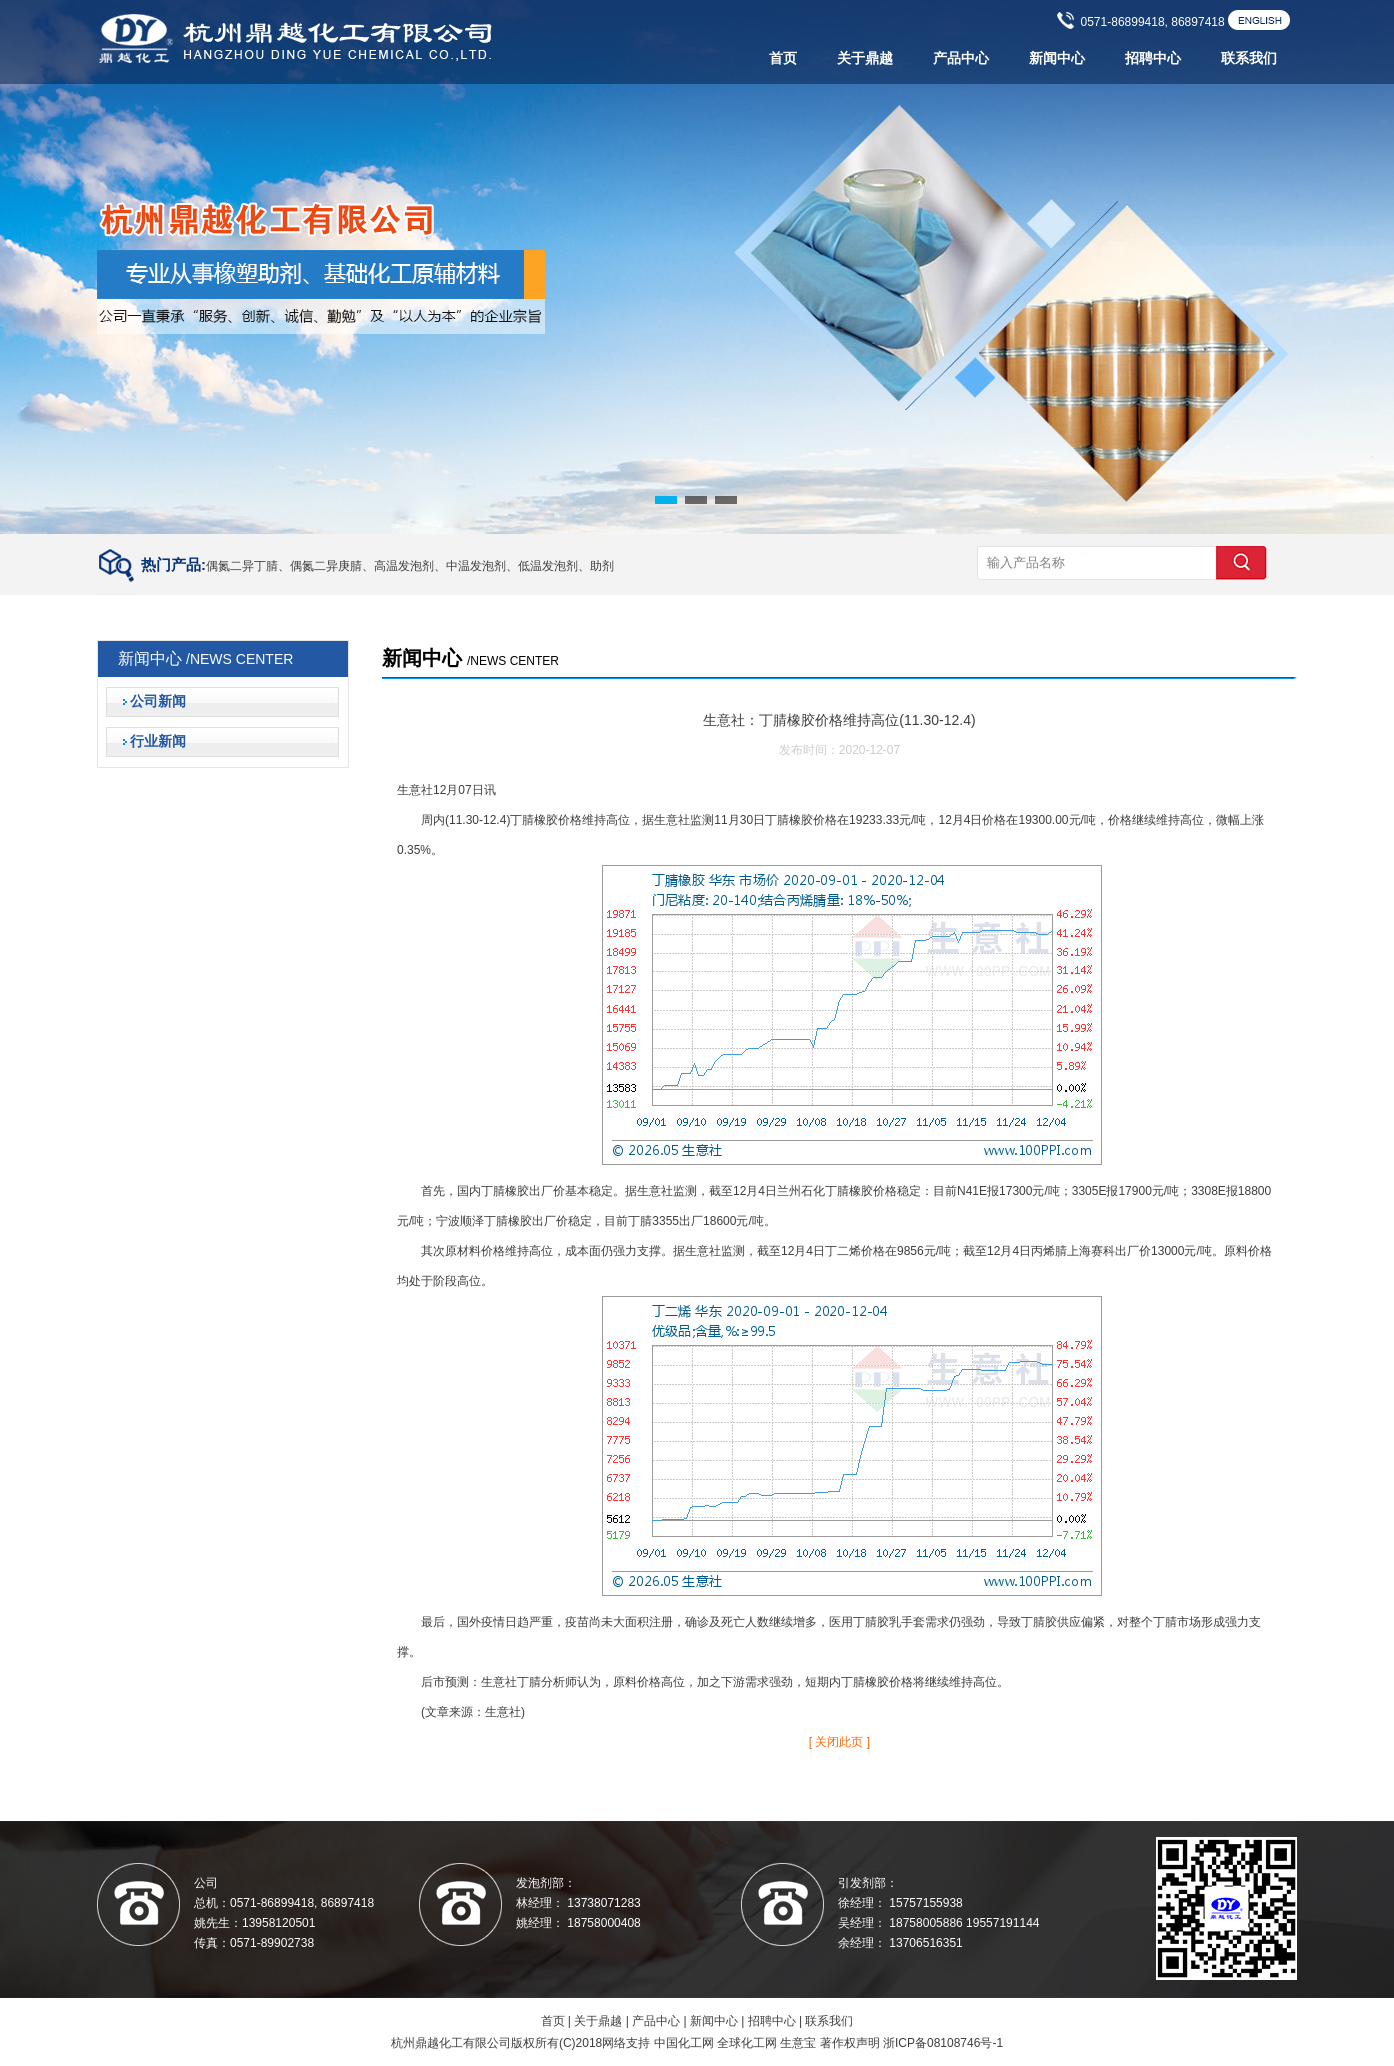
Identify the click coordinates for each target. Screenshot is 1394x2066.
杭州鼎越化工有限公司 (451, 2043)
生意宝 (798, 2043)
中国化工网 (684, 2043)
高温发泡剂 (404, 566)
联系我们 (1249, 58)
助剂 (602, 566)
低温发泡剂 (548, 566)
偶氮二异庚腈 (326, 566)
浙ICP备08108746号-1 (943, 2043)
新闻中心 (1057, 58)
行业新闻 (158, 741)
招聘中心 (1153, 58)
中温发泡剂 (476, 566)
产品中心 (961, 58)
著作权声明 (850, 2043)
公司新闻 (158, 701)
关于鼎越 (865, 58)
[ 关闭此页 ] (839, 1742)
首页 (783, 58)
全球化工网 (747, 2043)
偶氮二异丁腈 (242, 566)
